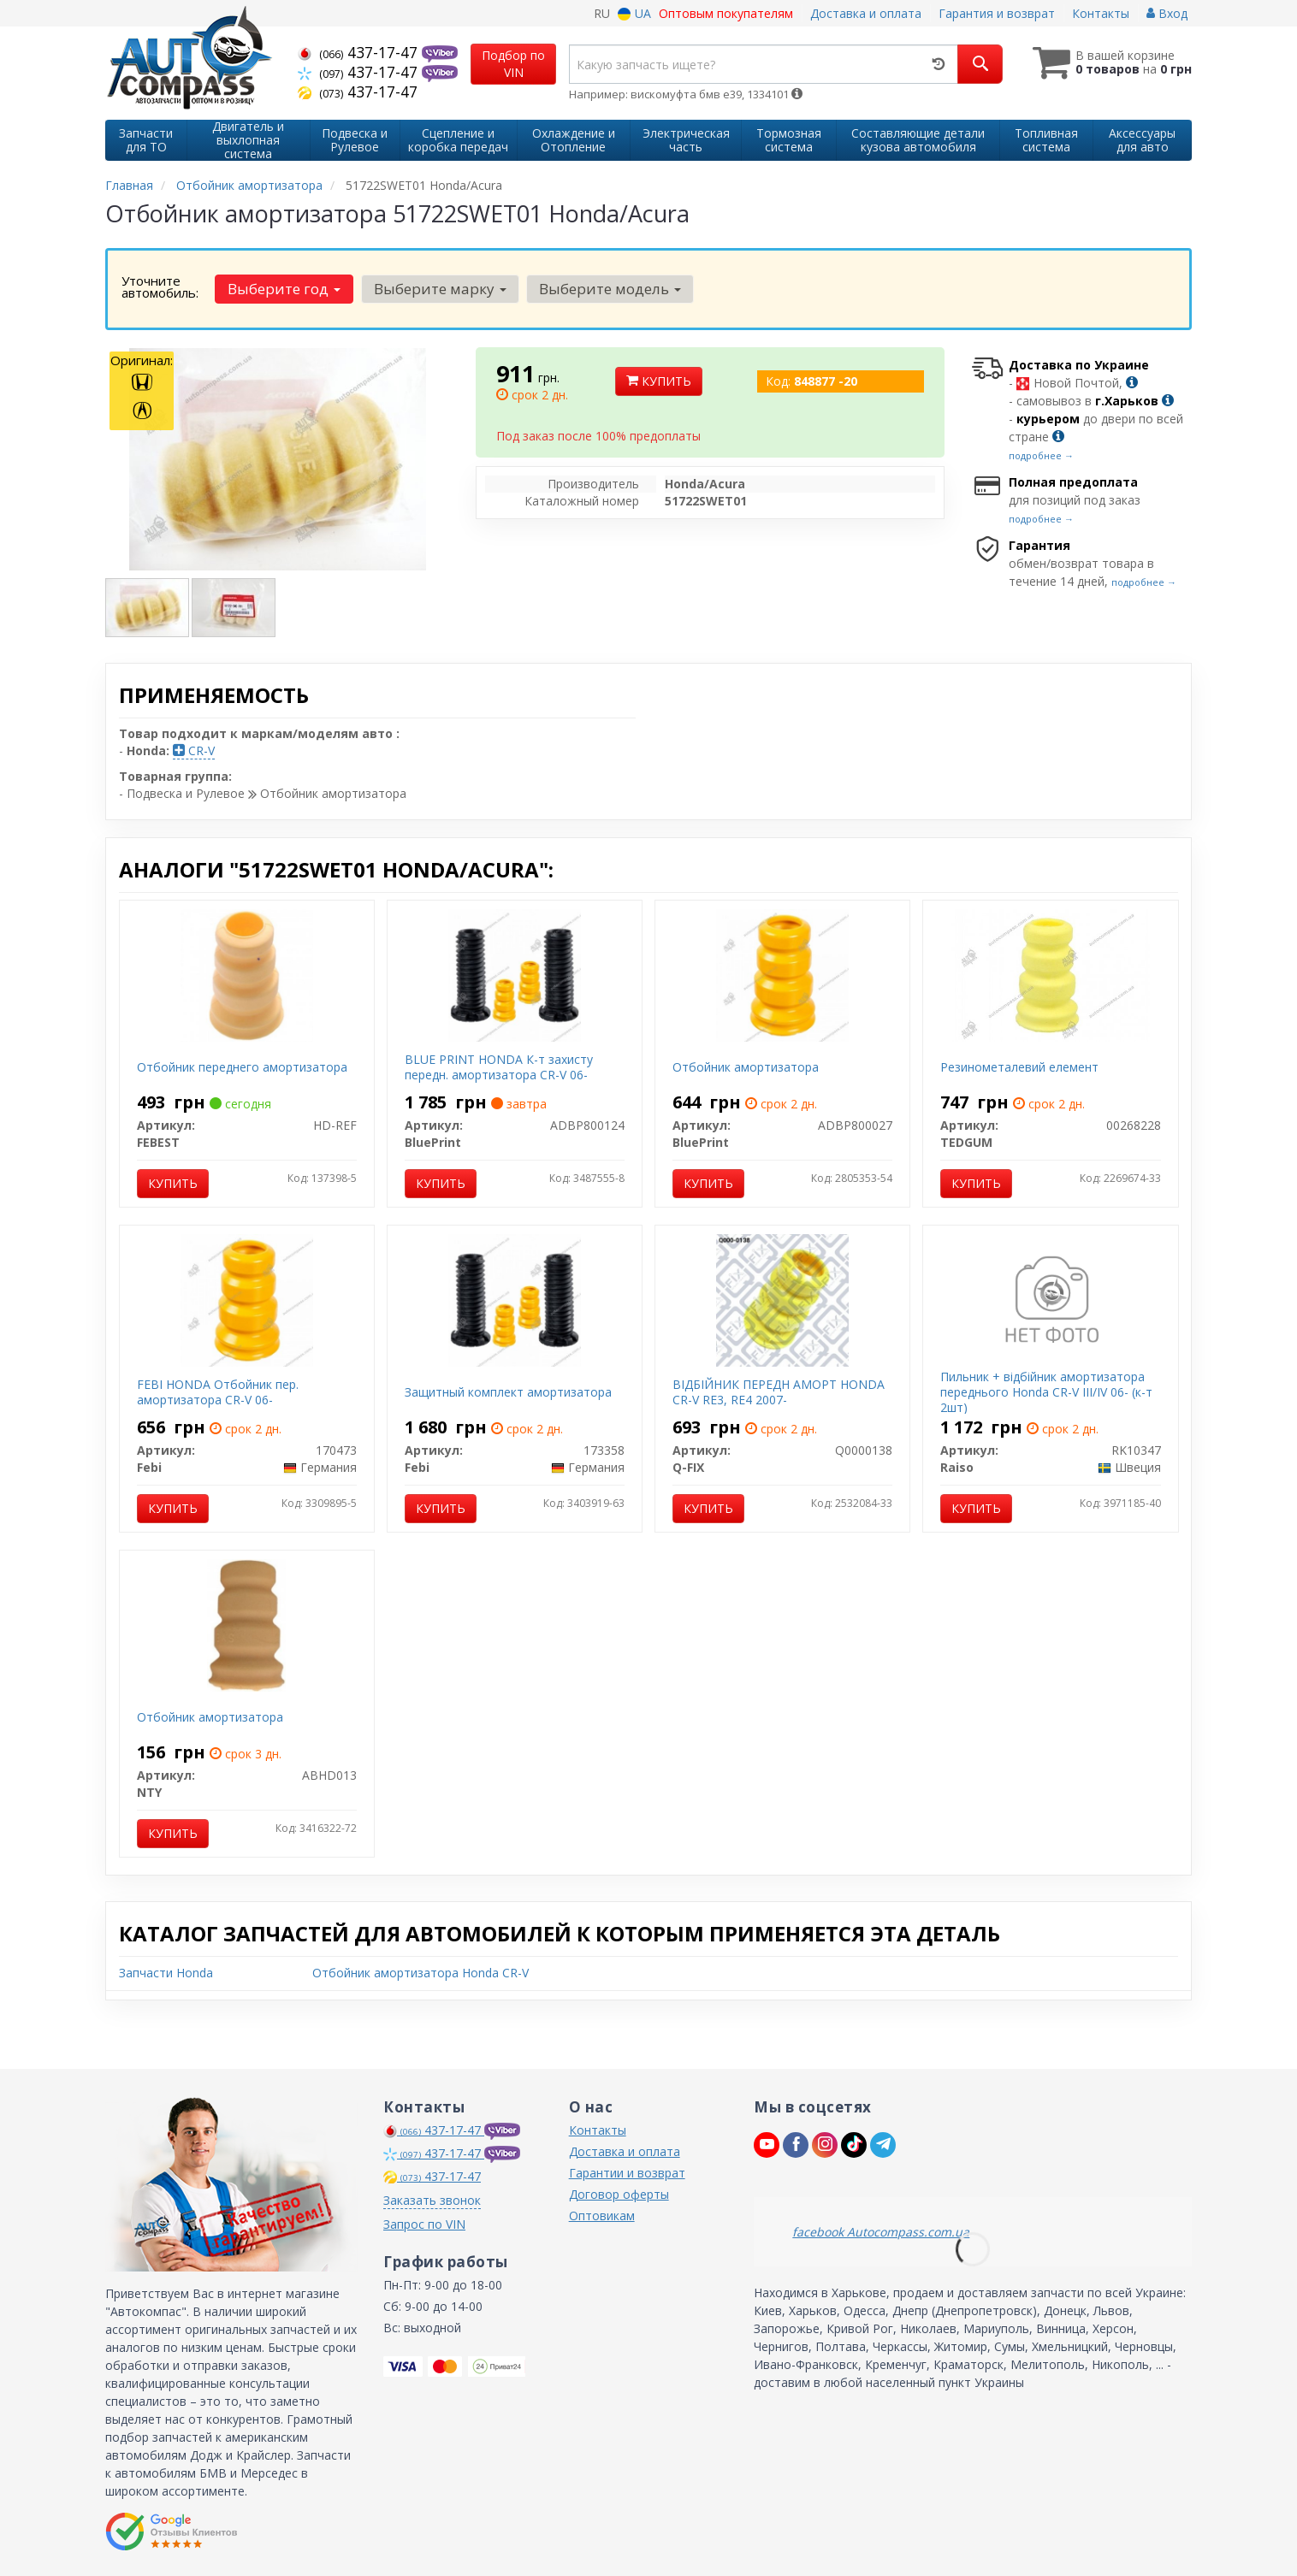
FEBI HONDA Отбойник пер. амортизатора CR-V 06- (218, 1392)
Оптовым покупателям (726, 13)
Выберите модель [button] (609, 288)
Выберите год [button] (284, 288)
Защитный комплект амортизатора (508, 1392)
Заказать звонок (432, 2200)
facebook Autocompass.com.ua (880, 2232)
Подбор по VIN (513, 63)
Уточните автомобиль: (159, 286)
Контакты (1100, 13)
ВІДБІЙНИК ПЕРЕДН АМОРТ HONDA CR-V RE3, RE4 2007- (778, 1392)
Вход (1166, 13)
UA (634, 13)
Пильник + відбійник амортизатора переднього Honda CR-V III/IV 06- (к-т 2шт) (1046, 1391)
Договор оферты (619, 2194)
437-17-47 (360, 52)
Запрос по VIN (424, 2224)
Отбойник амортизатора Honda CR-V (420, 1972)
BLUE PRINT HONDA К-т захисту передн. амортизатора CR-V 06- (499, 1067)
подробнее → (1041, 455)
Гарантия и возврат (997, 13)
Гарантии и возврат (627, 2173)
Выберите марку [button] (439, 288)
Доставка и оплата (865, 13)
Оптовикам (602, 2215)
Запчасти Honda (166, 1972)
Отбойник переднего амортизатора (242, 1067)
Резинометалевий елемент (1019, 1067)
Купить (658, 381)
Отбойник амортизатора (745, 1067)
